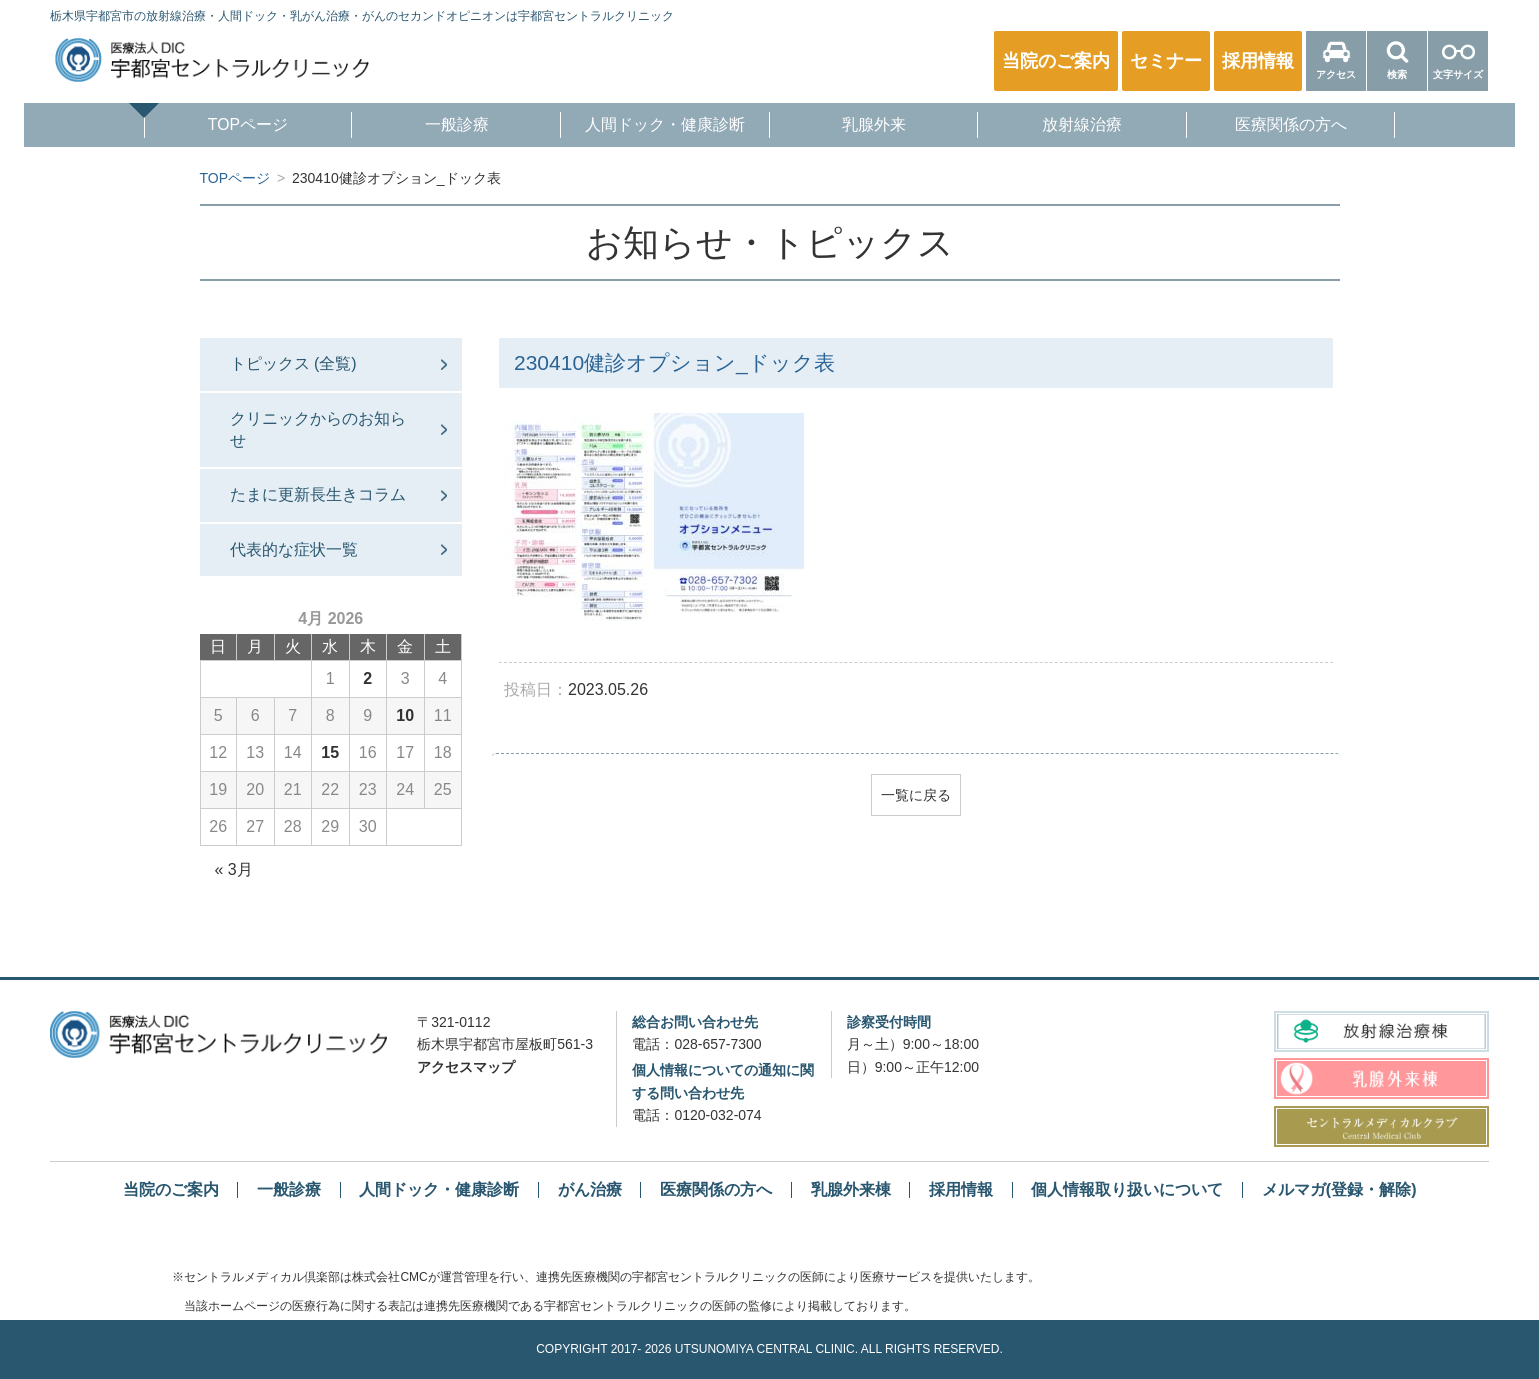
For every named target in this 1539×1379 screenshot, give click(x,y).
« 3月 (234, 869)
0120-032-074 (717, 1115)
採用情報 (961, 1189)
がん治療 (590, 1189)
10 (405, 715)
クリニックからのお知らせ (318, 429)
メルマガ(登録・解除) (1339, 1189)
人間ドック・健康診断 (662, 126)
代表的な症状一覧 (294, 549)
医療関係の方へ (1308, 126)
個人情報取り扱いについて (1127, 1189)
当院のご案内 (171, 1189)
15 (330, 752)
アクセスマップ (466, 1067)
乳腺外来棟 (851, 1189)
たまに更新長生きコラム (318, 494)
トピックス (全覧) (293, 363)
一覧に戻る (916, 795)
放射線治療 (1093, 126)
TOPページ (231, 126)
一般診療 (446, 126)
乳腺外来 (877, 126)
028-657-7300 (717, 1044)
